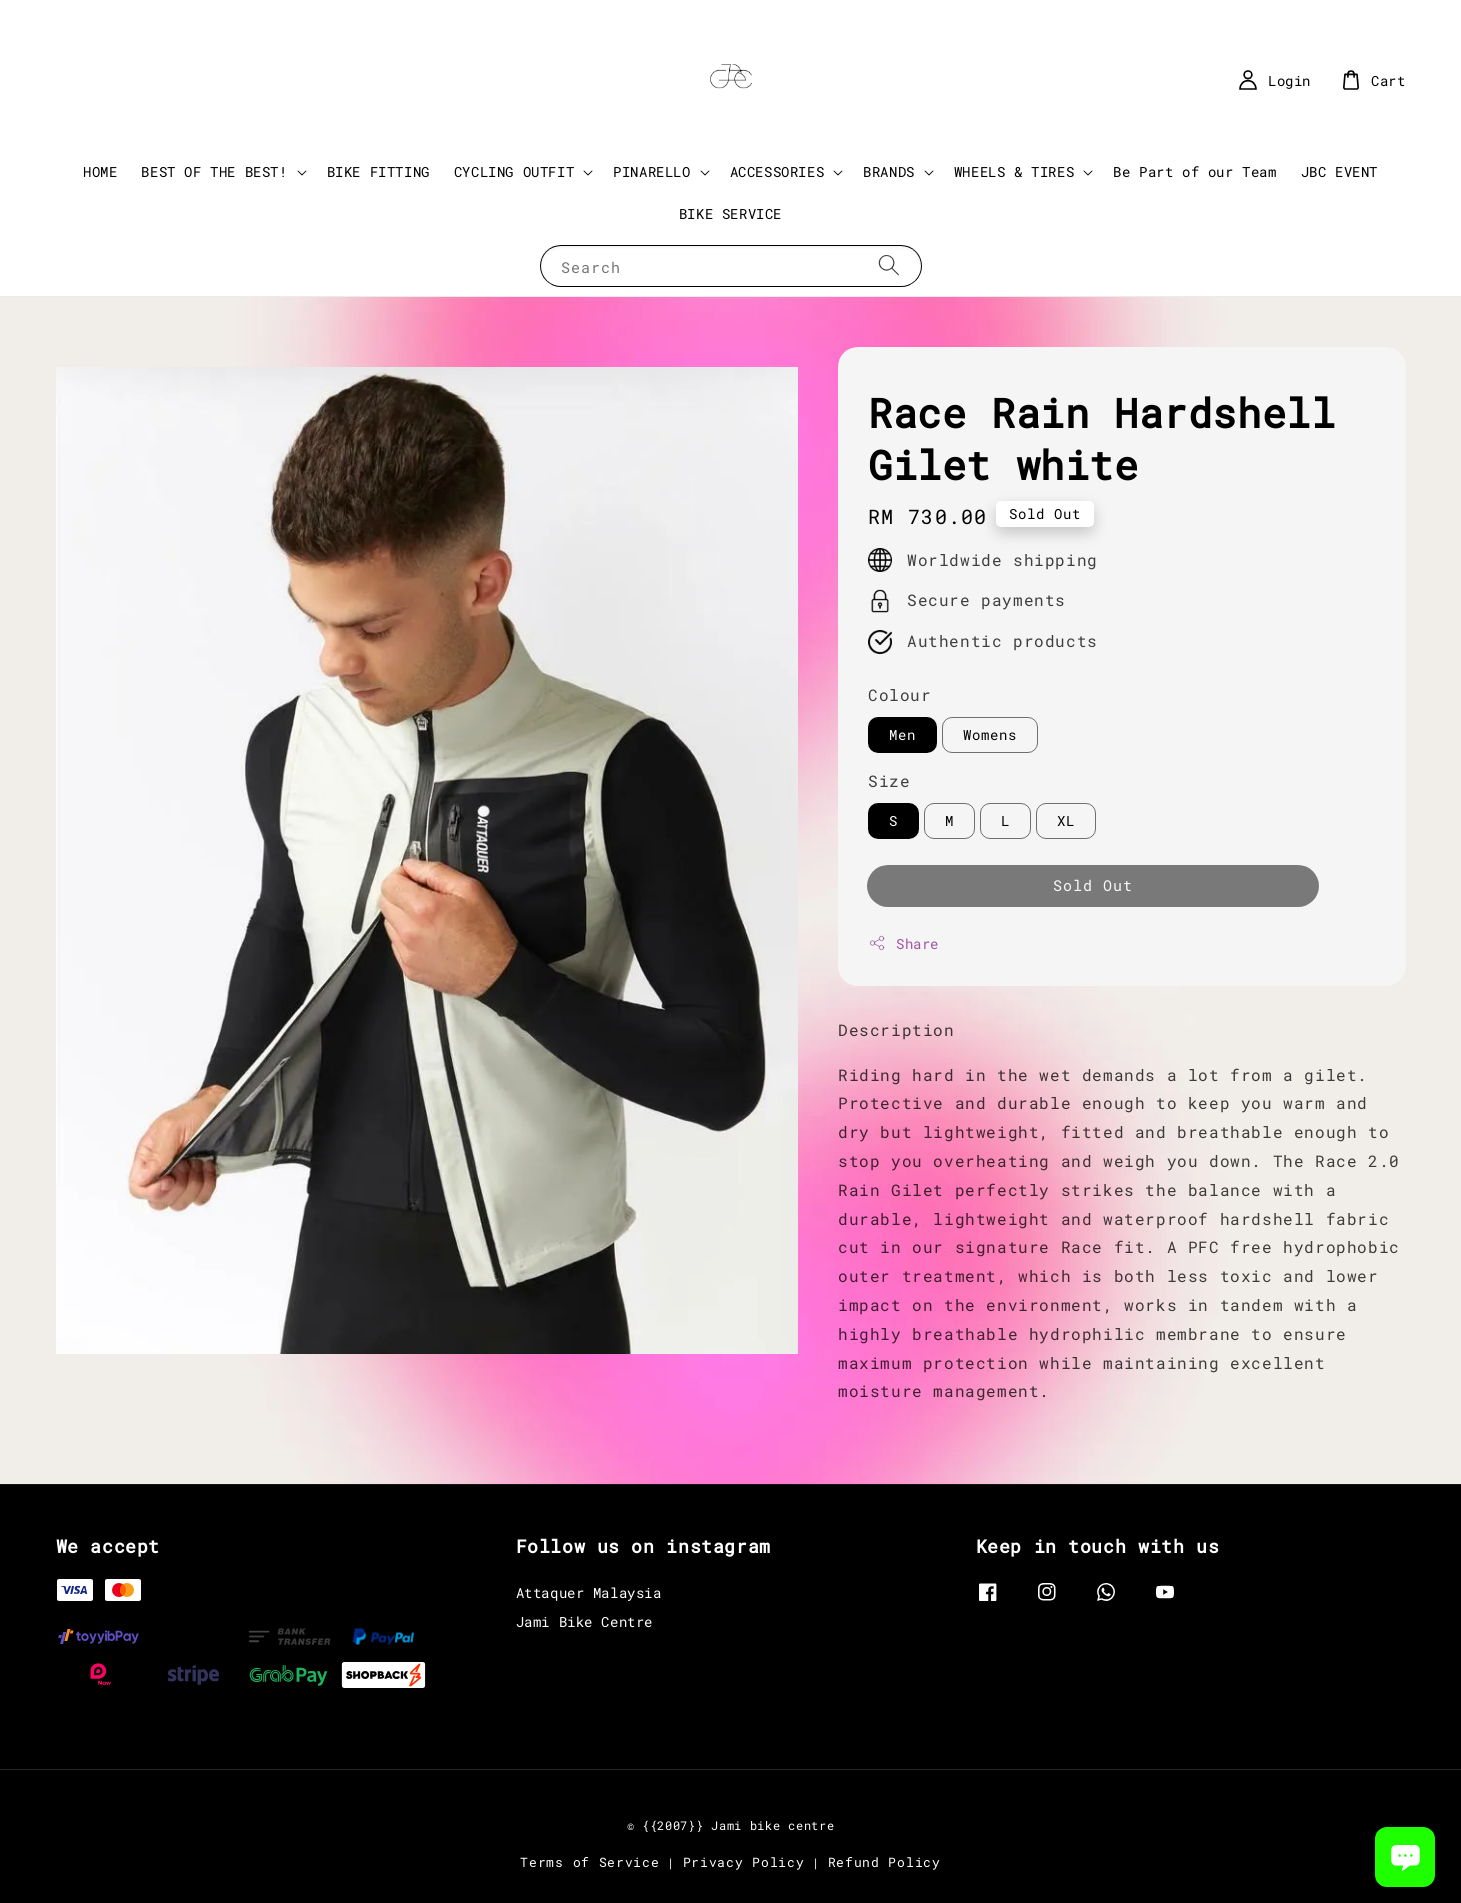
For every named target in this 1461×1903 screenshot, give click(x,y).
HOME (100, 171)
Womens (990, 734)
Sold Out (1093, 885)
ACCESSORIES (777, 172)
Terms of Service (589, 1862)
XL (1066, 820)
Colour (900, 694)
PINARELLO (651, 172)
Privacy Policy (744, 1862)
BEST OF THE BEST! (214, 172)
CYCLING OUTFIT (514, 172)
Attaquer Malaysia (589, 1593)
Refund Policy (884, 1862)
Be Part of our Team (1194, 171)
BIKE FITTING (378, 171)
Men (902, 734)
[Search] (889, 265)
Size (889, 780)
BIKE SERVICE (730, 213)
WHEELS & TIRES (1014, 172)
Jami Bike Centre (585, 1621)
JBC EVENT (1339, 171)
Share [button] (903, 943)
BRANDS (889, 172)
